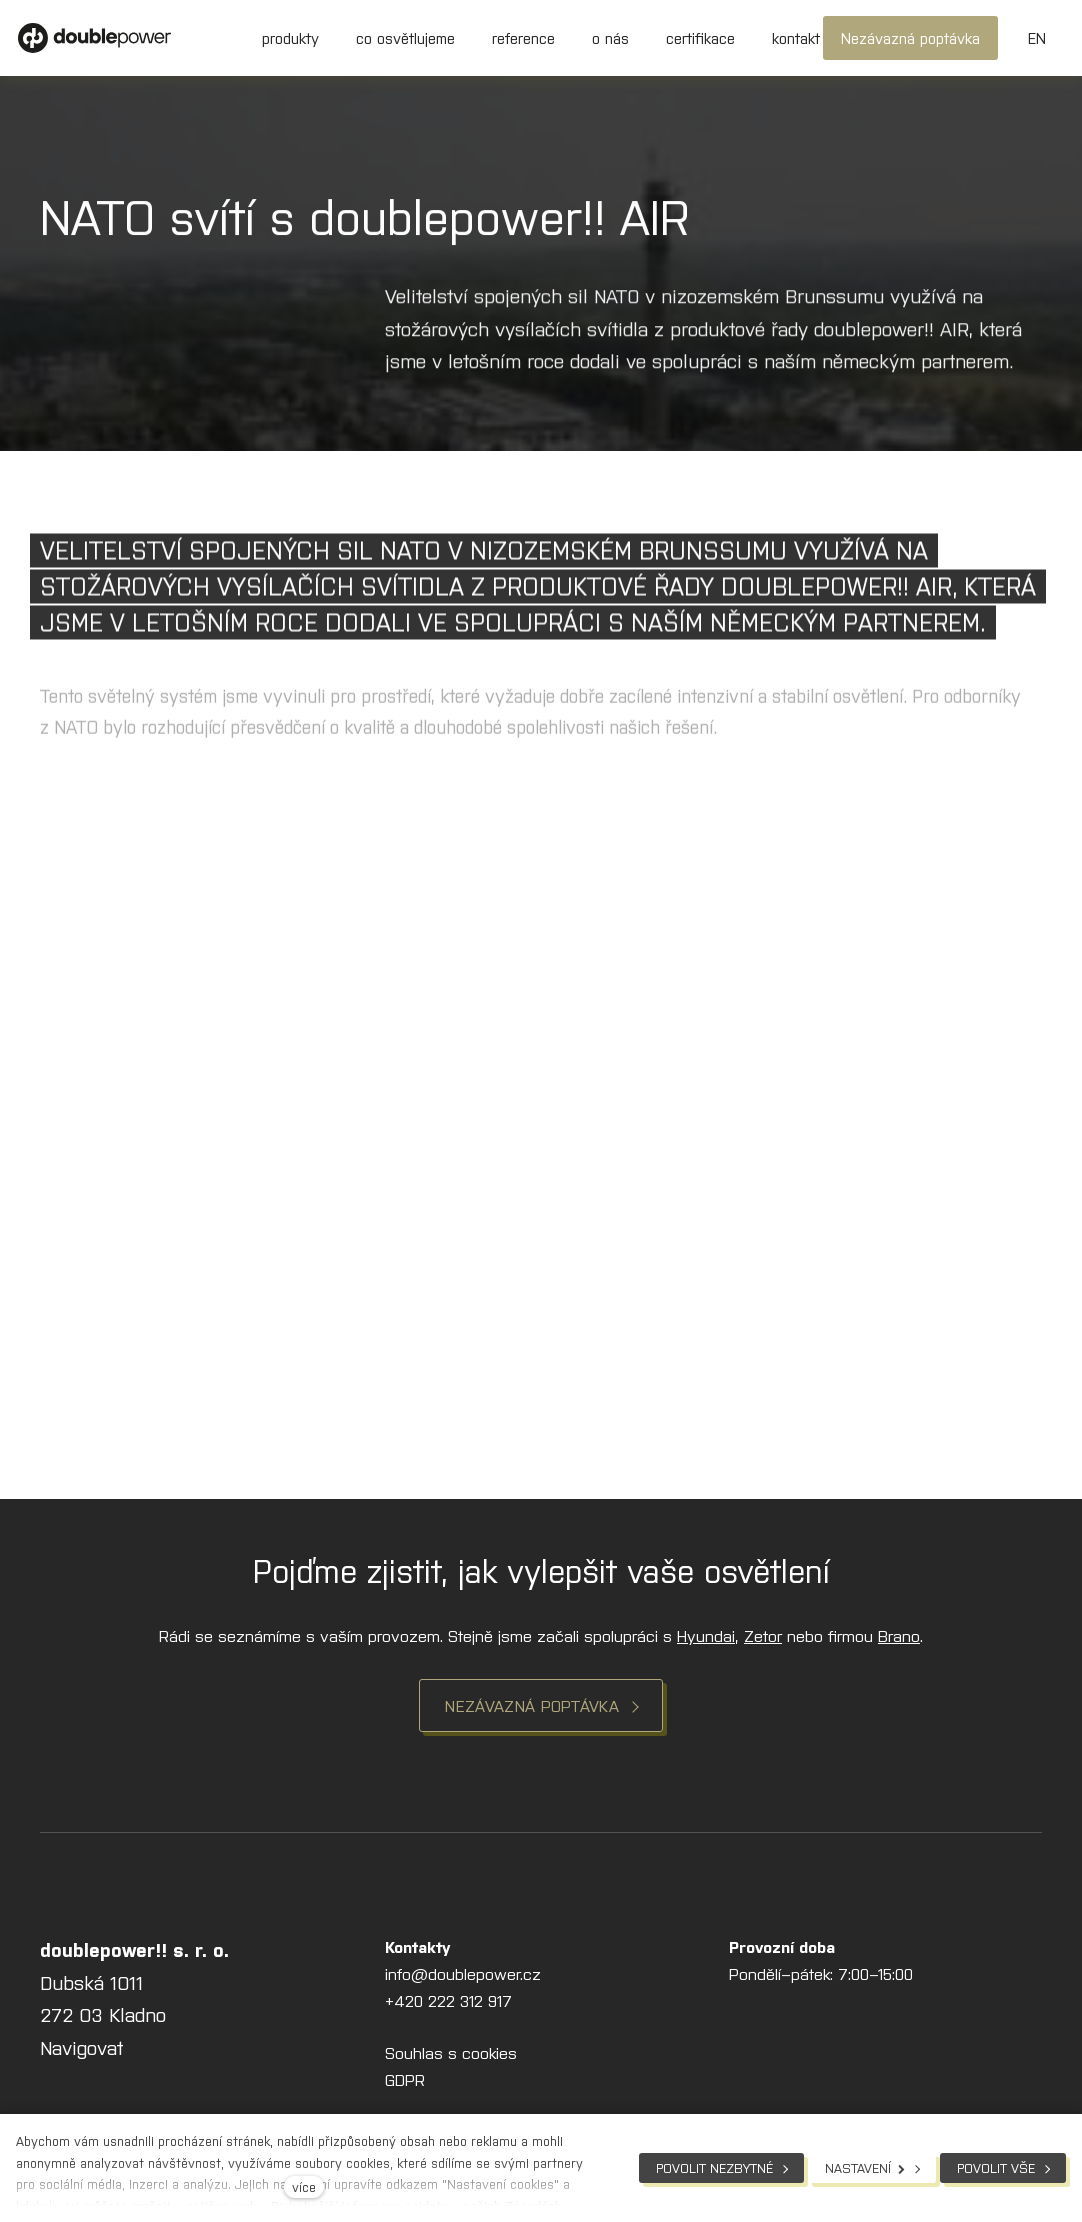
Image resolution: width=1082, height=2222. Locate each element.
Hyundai (706, 1635)
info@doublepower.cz (463, 1973)
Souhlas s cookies (451, 2052)
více (304, 2186)
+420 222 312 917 (448, 2000)
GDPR (405, 2079)
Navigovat (81, 2046)
